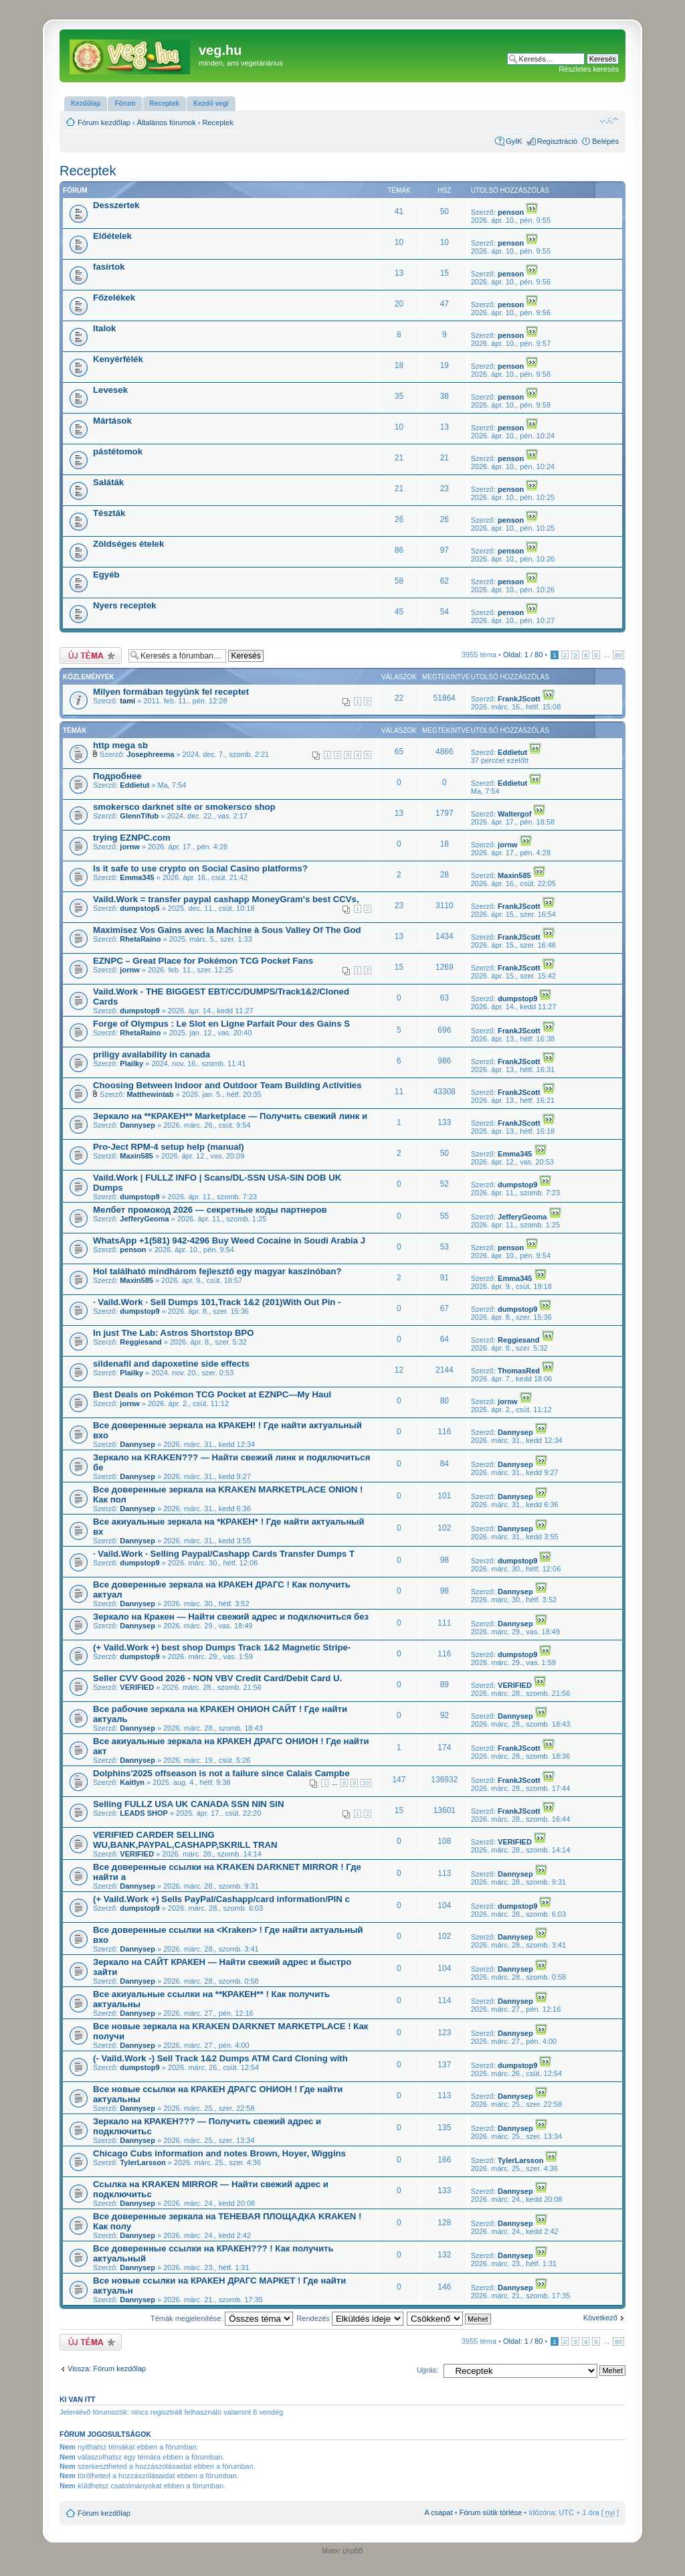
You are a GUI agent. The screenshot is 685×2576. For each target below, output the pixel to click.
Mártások (112, 421)
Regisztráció (557, 141)
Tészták (109, 513)
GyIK (514, 141)
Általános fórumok (166, 122)
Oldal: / (523, 655)
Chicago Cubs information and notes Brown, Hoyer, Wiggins (219, 2153)
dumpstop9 (139, 1011)
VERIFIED (137, 1687)
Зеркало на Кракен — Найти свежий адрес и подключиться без (231, 1617)
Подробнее (117, 776)
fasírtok (109, 267)
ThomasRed (519, 1371)
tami (127, 701)
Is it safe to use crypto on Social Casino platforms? (200, 868)
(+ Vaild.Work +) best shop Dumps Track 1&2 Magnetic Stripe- (222, 1647)
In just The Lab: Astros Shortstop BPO (173, 1333)
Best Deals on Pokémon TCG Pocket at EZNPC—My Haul (212, 1394)
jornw (129, 847)
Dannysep (137, 1125)
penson (511, 212)
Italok (104, 328)
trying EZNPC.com (132, 838)
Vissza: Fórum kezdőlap (107, 2369)
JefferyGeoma (144, 1219)
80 (618, 655)
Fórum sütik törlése (491, 2512)
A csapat (439, 2512)
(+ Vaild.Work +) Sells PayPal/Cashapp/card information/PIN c (221, 1899)
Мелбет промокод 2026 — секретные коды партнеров (210, 1210)
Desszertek (116, 205)
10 (366, 1783)
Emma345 (137, 877)
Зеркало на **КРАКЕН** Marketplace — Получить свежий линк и (230, 1116)
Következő (600, 2318)
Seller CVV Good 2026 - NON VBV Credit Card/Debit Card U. (217, 1678)
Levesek (110, 390)
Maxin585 (514, 875)
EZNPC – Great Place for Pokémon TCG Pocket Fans (203, 961)
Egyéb (106, 575)
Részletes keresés (589, 69)
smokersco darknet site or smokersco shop (184, 807)
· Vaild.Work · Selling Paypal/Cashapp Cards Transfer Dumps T (224, 1554)
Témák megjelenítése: (222, 2318)
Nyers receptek (125, 605)
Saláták (108, 482)
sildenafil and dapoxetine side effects (171, 1364)
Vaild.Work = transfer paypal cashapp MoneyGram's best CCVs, (226, 899)
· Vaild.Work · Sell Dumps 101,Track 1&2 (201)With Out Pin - (216, 1302)
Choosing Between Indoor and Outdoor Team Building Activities (227, 1085)
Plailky (131, 1063)
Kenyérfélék (118, 359)
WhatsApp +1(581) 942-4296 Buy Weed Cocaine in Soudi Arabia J (229, 1240)
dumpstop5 (139, 908)
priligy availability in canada (151, 1054)
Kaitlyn (132, 1782)
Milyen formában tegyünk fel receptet (171, 692)
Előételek (112, 236)
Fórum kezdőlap (104, 122)
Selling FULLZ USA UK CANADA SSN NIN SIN (188, 1804)
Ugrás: (427, 2370)
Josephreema (150, 754)
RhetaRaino (140, 939)
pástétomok (117, 451)
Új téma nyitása (91, 655)
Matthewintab (149, 1094)
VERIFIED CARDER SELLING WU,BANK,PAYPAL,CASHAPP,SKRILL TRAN (185, 1840)
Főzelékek (114, 297)
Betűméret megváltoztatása (609, 120)
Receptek (218, 122)
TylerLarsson (142, 2162)
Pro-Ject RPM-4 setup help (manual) (168, 1147)
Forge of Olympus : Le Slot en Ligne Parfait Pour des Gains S (221, 1024)
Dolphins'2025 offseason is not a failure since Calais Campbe (221, 1773)
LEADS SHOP (144, 1813)
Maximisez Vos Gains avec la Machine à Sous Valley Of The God (227, 930)
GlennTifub (139, 816)
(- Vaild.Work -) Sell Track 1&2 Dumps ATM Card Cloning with (220, 2058)
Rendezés (349, 2318)
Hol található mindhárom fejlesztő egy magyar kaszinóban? (217, 1271)
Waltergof (514, 814)
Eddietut (512, 752)
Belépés (605, 141)
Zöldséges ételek (128, 544)
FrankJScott (519, 699)
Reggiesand (140, 1342)
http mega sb (120, 745)
